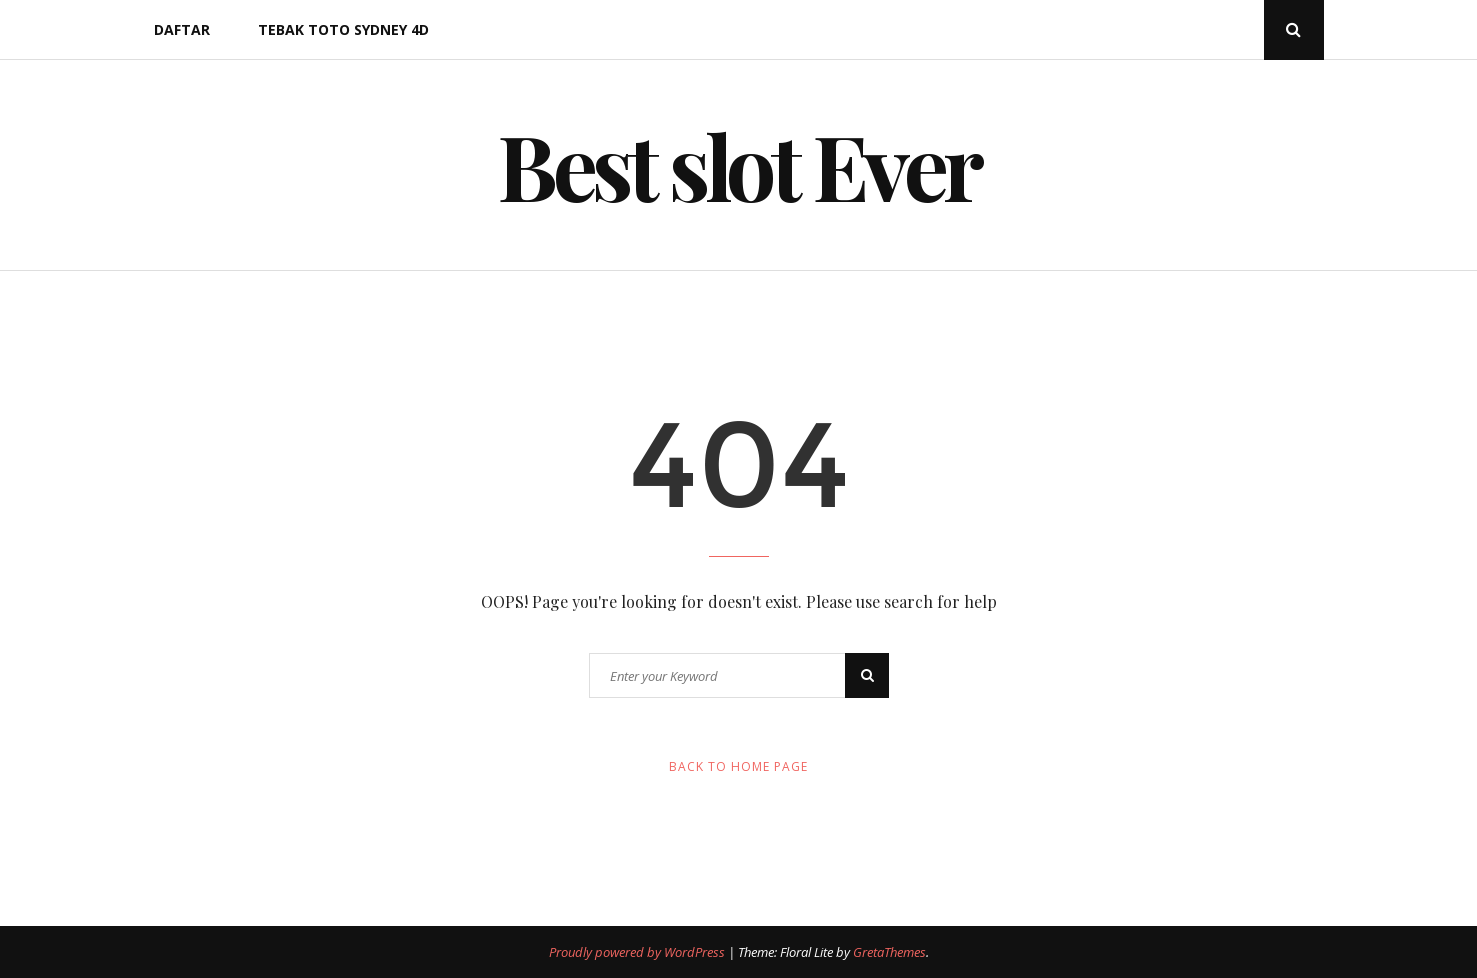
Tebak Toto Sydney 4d (343, 29)
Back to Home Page (738, 766)
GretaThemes (889, 952)
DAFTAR (182, 29)
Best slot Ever (738, 165)
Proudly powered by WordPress (638, 952)
